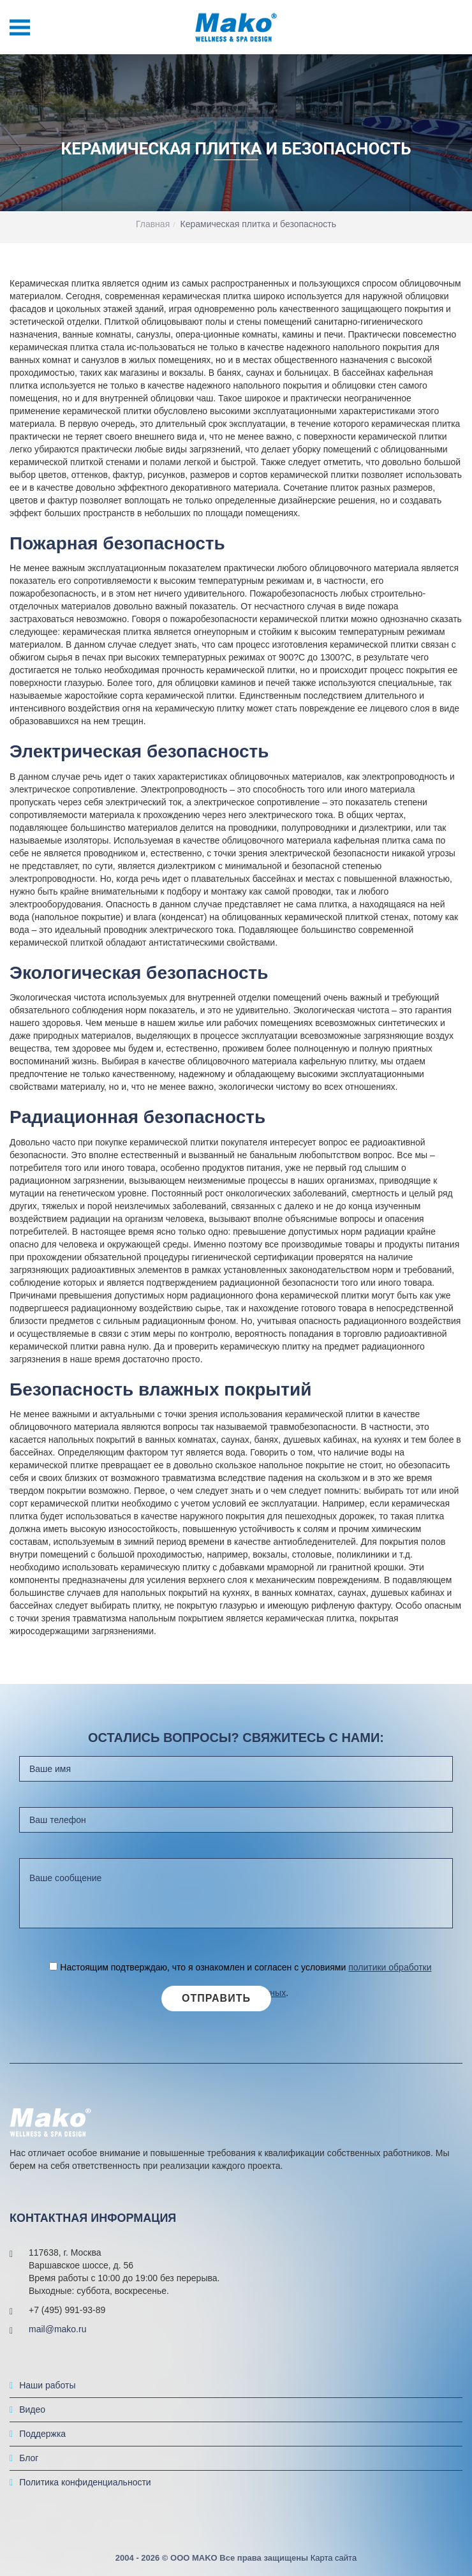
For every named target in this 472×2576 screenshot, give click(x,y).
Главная (153, 224)
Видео (32, 2419)
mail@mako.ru (57, 2339)
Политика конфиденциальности (85, 2492)
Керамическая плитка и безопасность (259, 224)
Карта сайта (334, 2567)
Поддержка (42, 2443)
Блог (28, 2467)
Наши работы (47, 2395)
